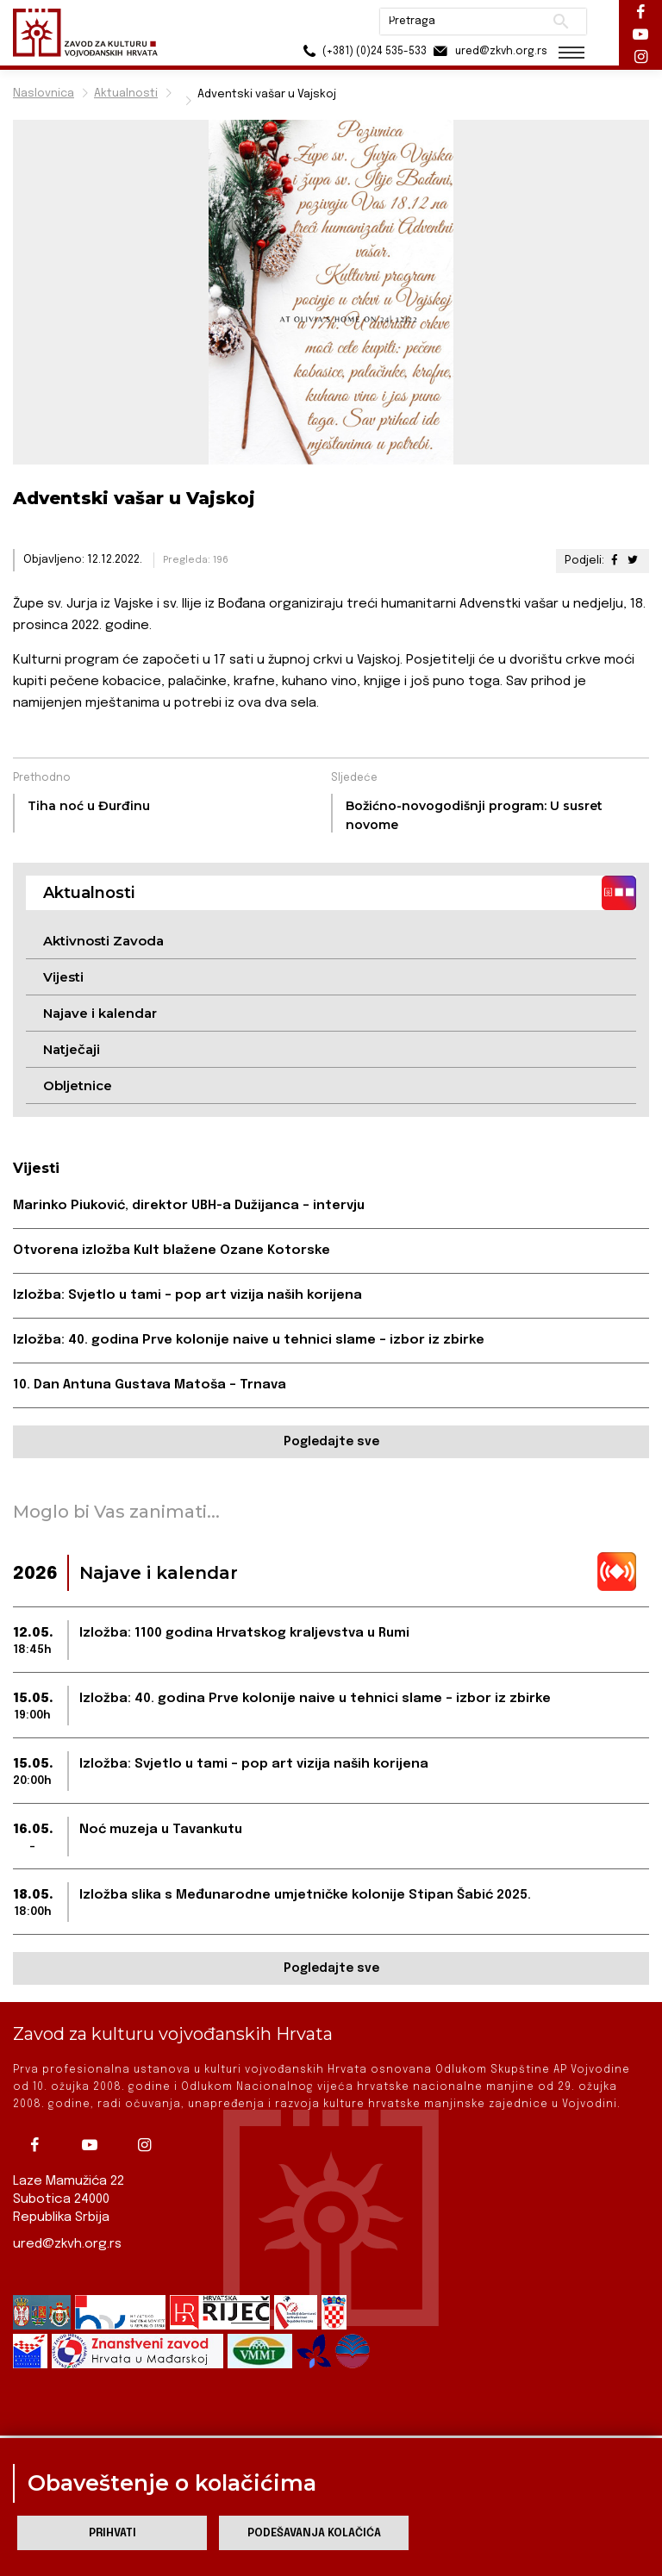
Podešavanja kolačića (314, 2533)
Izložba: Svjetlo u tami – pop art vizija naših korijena (187, 1295)
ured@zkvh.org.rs (67, 2244)
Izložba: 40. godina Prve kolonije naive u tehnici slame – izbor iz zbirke (248, 1340)
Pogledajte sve (331, 1442)
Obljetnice (77, 1085)
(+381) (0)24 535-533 (361, 51)
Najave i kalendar (100, 1013)
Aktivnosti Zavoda (103, 940)
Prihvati (112, 2533)
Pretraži (559, 21)
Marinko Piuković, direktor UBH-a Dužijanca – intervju (189, 1206)
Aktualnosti (126, 93)
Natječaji (71, 1049)
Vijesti (63, 977)
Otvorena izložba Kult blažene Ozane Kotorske (171, 1250)
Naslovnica (43, 93)
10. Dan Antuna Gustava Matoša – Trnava (149, 1385)
